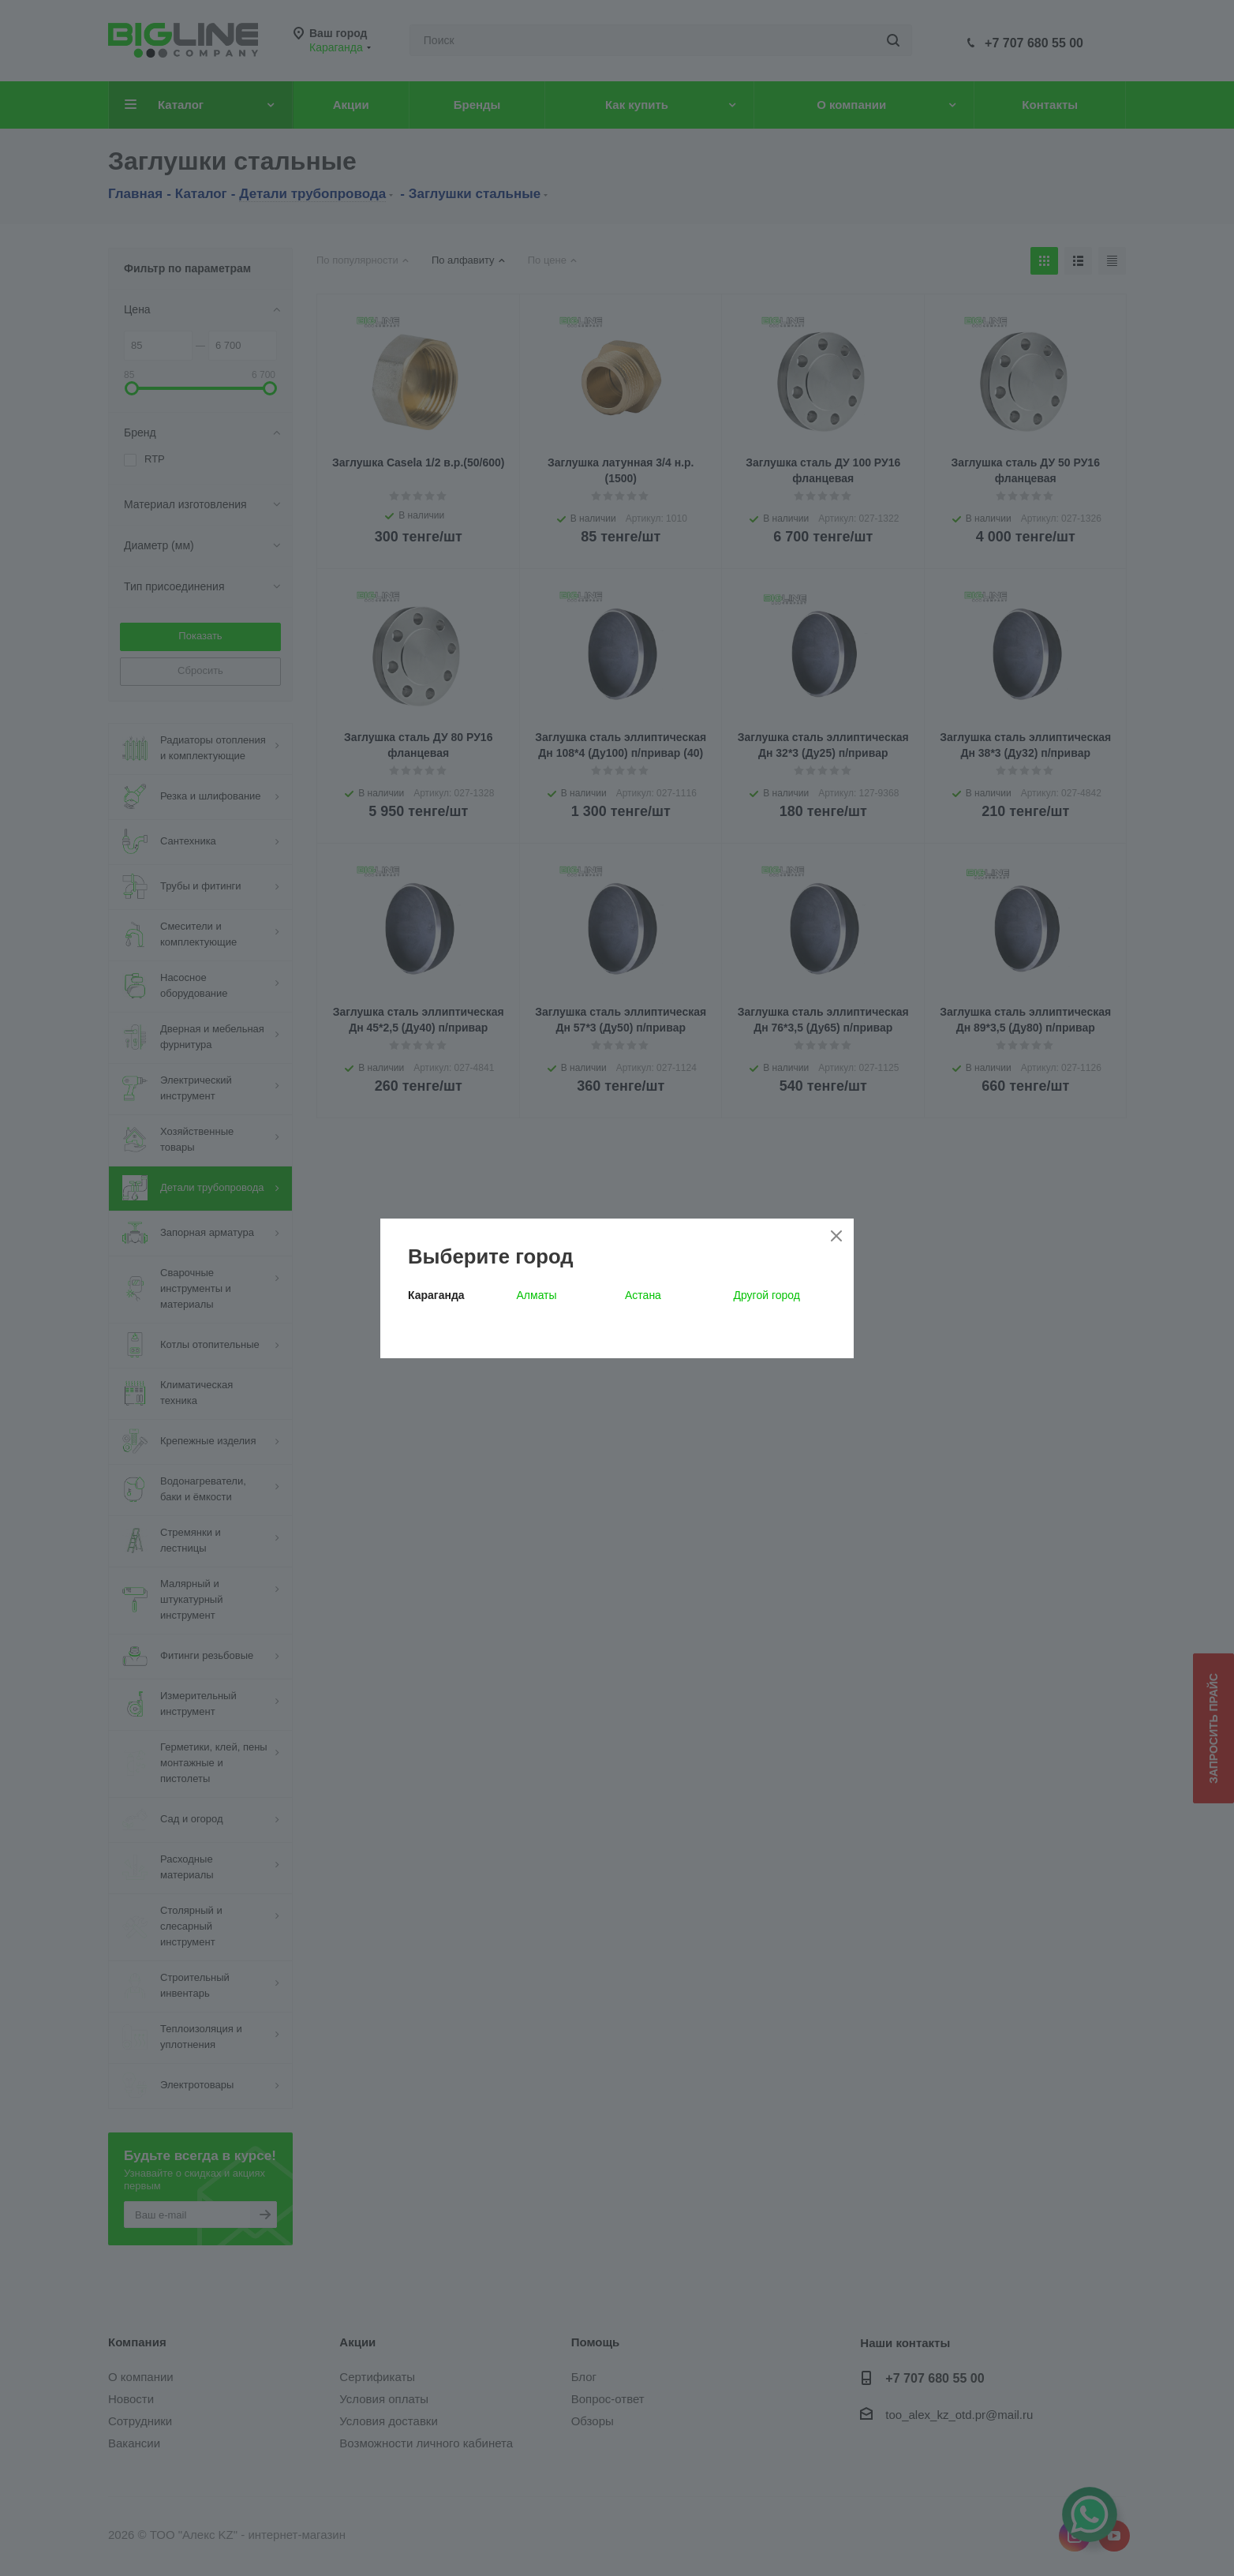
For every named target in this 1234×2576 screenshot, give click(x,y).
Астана (643, 1295)
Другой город (767, 1295)
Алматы (537, 1295)
